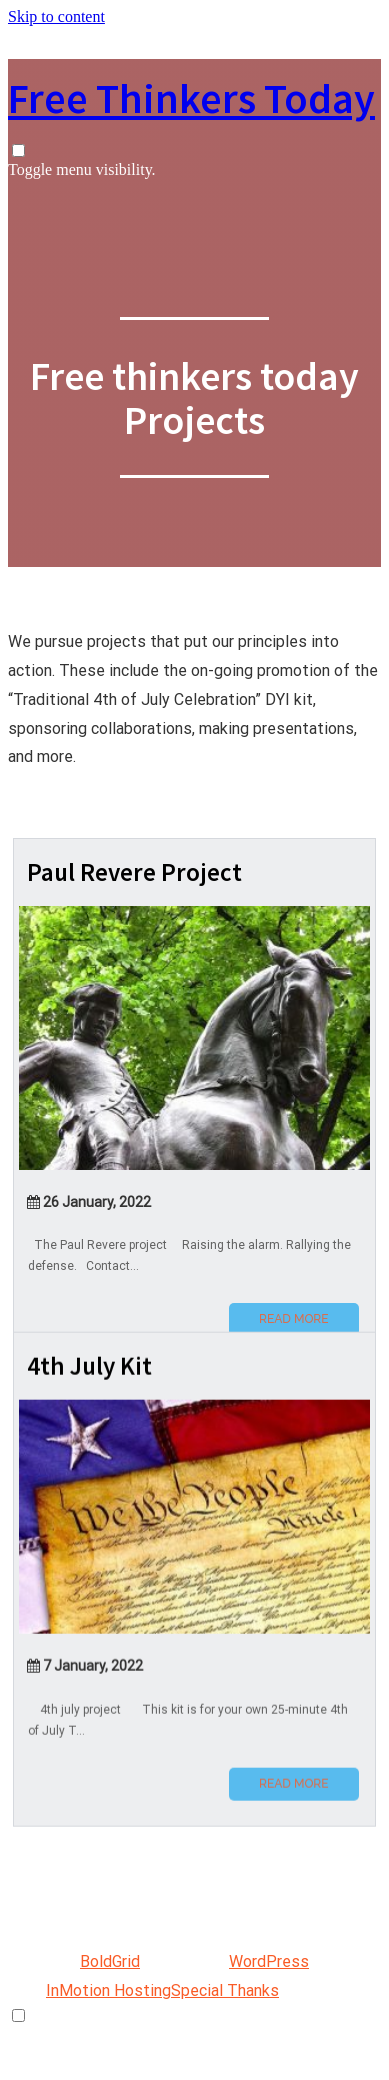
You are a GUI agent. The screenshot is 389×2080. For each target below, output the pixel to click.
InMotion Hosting (108, 1990)
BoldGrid (110, 1961)
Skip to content (56, 16)
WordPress (269, 1961)
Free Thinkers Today (191, 98)
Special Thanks (225, 1990)
